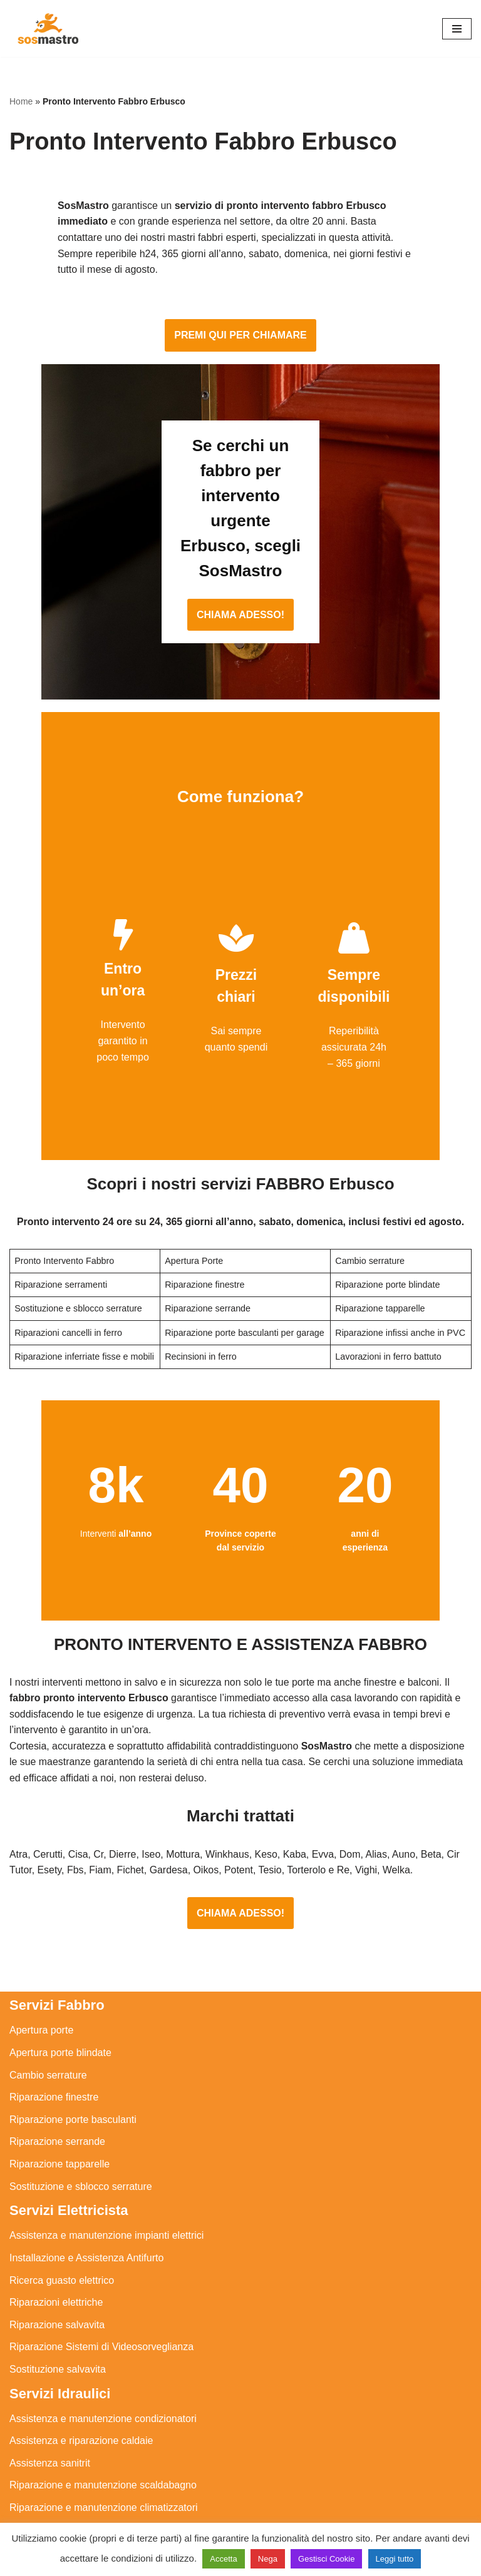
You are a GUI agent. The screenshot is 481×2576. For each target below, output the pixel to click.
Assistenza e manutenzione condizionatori (103, 2362)
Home (21, 101)
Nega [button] (267, 2558)
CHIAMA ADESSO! (240, 552)
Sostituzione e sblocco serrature (80, 2130)
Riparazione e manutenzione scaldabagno (103, 2429)
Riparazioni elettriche (56, 2246)
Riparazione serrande (57, 2085)
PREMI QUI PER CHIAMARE (240, 323)
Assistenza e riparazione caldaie (81, 2385)
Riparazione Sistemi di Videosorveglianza (101, 2291)
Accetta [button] (223, 2558)
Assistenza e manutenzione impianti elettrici (106, 2179)
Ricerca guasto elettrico (61, 2224)
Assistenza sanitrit (49, 2406)
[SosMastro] (47, 28)
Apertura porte (41, 1974)
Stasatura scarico (48, 2496)
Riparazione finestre (53, 2041)
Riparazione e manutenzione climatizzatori (103, 2451)
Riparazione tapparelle (59, 2107)
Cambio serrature (48, 2018)
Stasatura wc (38, 2518)
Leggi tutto (395, 2558)
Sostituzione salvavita (57, 2313)
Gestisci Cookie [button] (326, 2558)
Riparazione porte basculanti (73, 2063)
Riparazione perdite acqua (68, 2473)
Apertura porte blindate (60, 1996)
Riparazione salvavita (57, 2268)
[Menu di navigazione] (457, 28)
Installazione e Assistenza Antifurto (86, 2201)
